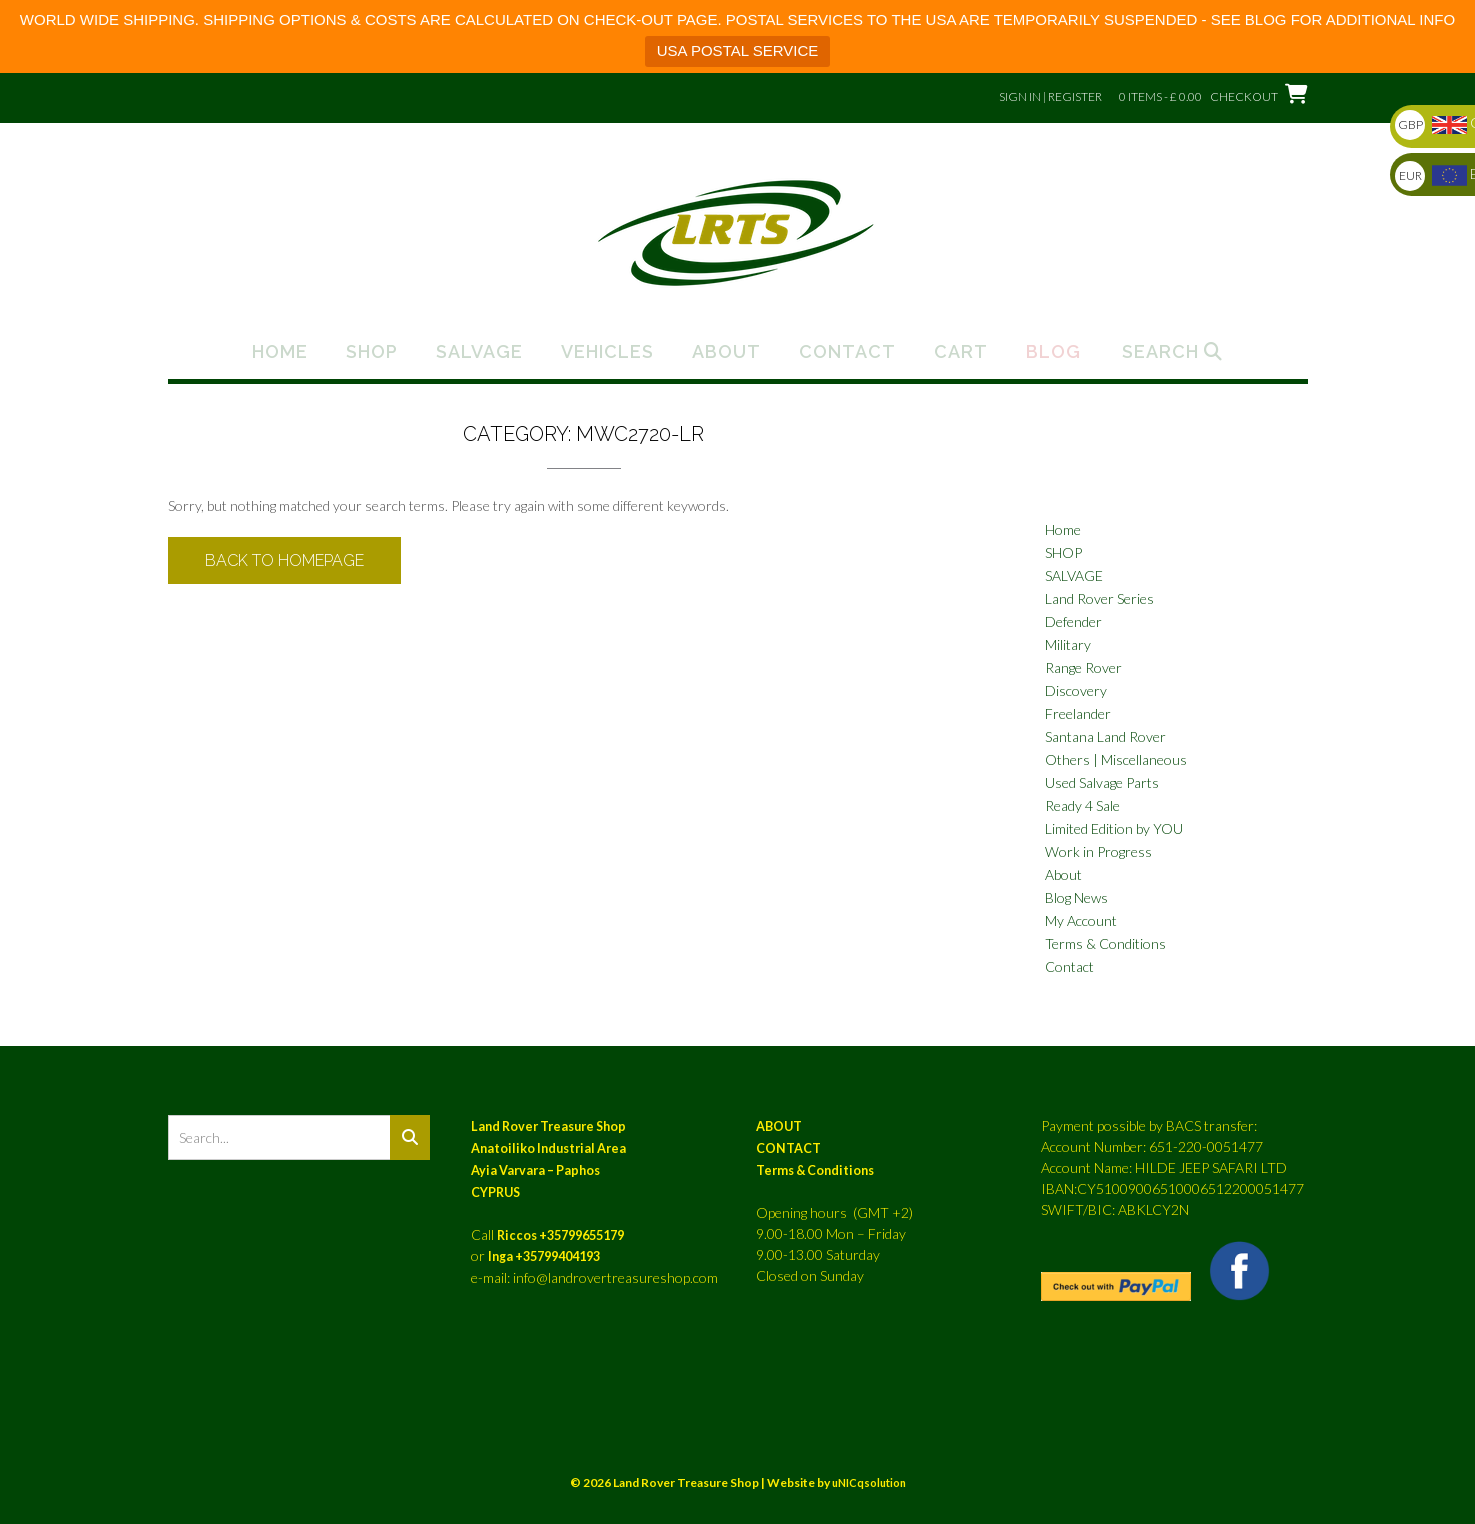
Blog (1053, 352)
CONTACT (788, 1148)
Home (280, 352)
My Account (1081, 920)
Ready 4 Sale (1082, 805)
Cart (961, 352)
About (726, 352)
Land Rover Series (1099, 598)
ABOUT (779, 1126)
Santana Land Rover (1105, 736)
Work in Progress (1098, 851)
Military (1068, 644)
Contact (847, 352)
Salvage (479, 352)
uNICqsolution (869, 1482)
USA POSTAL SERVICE (737, 50)
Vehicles (607, 352)
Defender (1073, 621)
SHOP (1063, 552)
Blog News (1076, 897)
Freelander (1078, 713)
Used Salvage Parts (1102, 782)
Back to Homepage (284, 560)
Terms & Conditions (1105, 943)
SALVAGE (1074, 575)
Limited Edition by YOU (1114, 828)
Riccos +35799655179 (560, 1235)
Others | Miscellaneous (1116, 759)
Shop (372, 352)
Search (1172, 352)
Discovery (1076, 690)
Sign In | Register (1050, 96)
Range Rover (1083, 667)
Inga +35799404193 (544, 1256)
